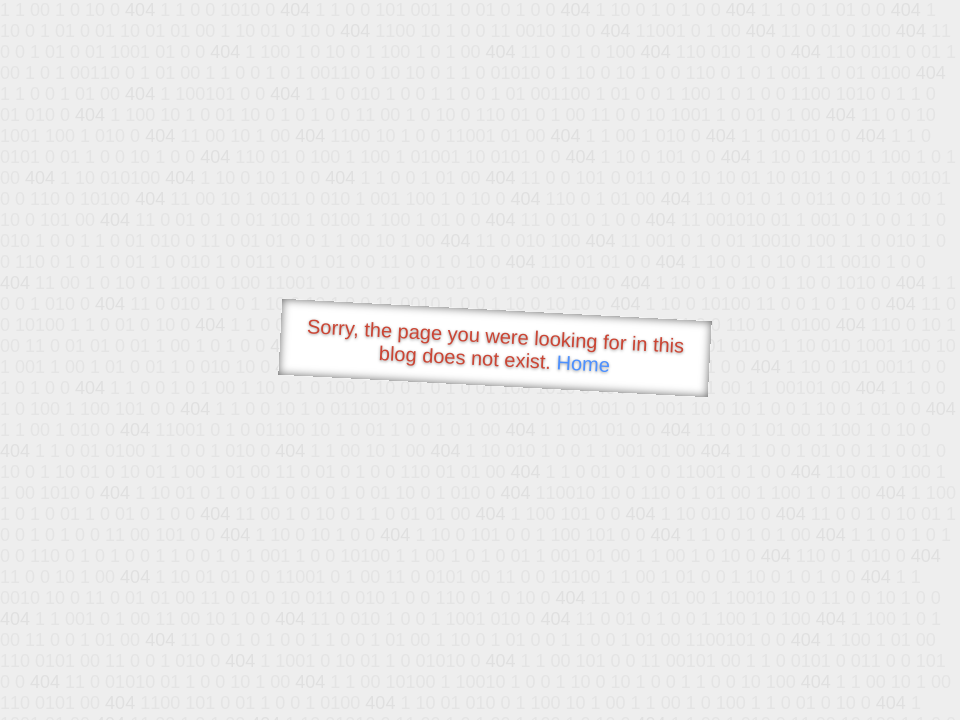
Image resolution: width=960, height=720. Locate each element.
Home (583, 363)
